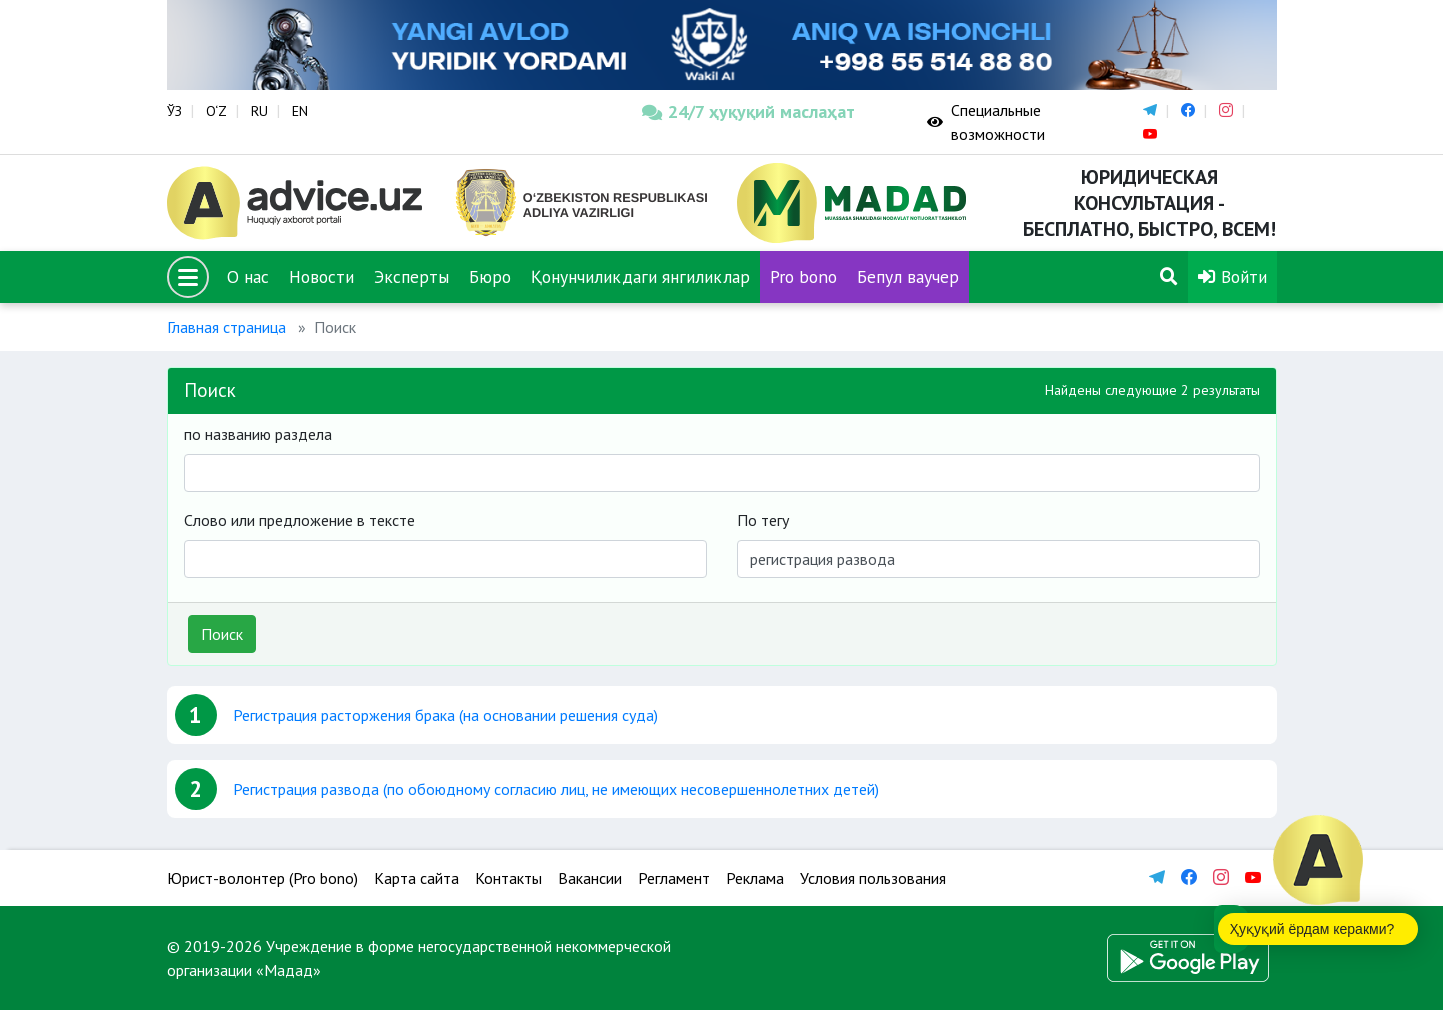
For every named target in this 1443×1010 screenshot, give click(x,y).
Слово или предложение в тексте (299, 520)
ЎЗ (174, 111)
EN (300, 111)
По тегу (763, 520)
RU (259, 111)
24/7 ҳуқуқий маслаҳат (748, 111)
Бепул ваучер (908, 276)
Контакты (508, 878)
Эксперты (411, 276)
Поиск (222, 634)
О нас (248, 276)
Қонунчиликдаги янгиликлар (640, 276)
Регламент (674, 878)
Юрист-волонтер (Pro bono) (262, 878)
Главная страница (226, 327)
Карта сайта (416, 878)
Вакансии (590, 878)
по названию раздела (258, 434)
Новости (321, 276)
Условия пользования (873, 878)
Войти (1232, 276)
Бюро (490, 276)
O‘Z (216, 111)
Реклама (755, 878)
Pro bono (803, 276)
